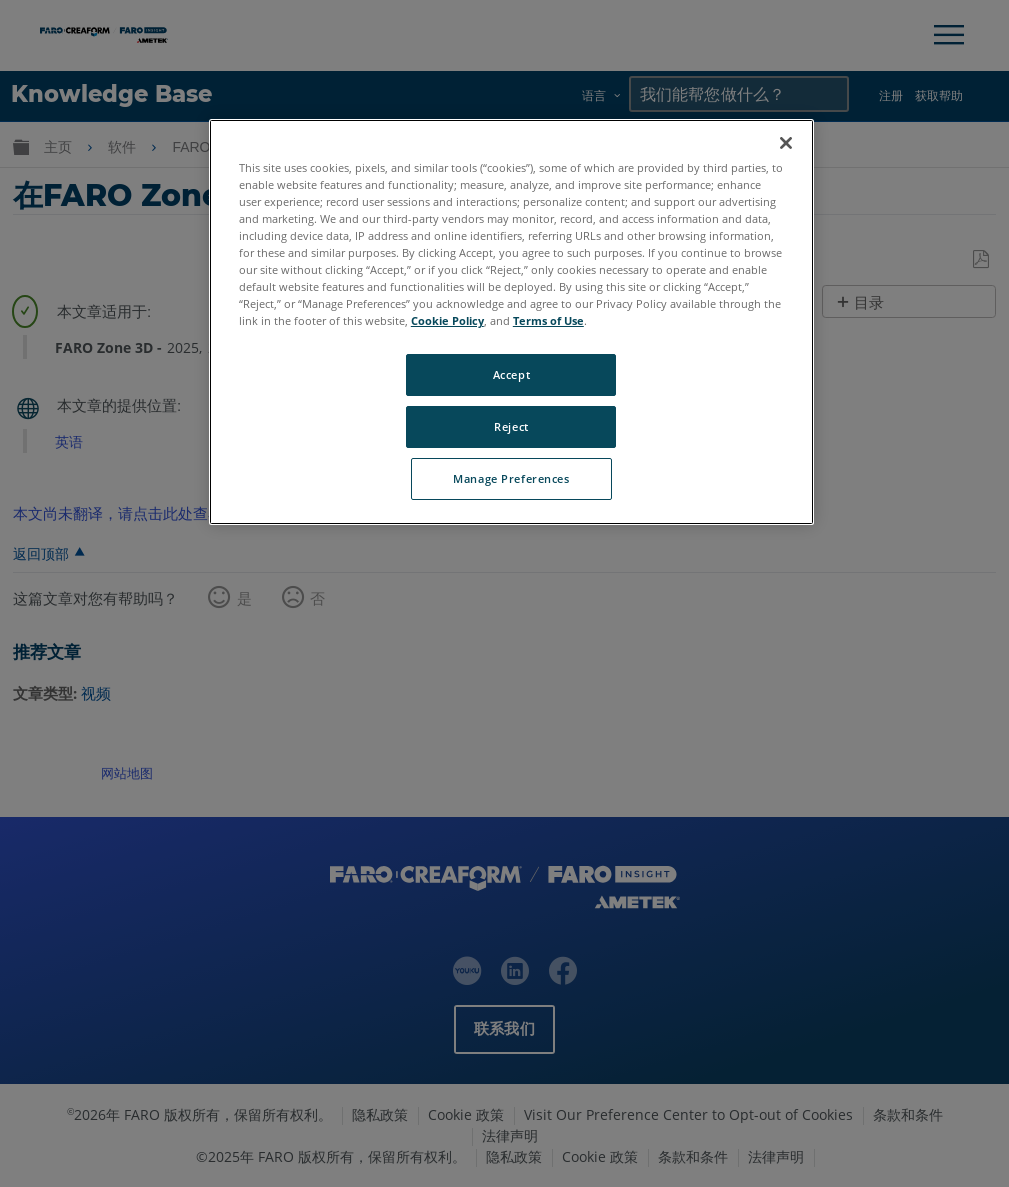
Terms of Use (548, 320)
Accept (511, 374)
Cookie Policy (447, 320)
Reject (511, 426)
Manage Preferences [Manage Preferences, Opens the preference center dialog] (511, 478)
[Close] (786, 143)
